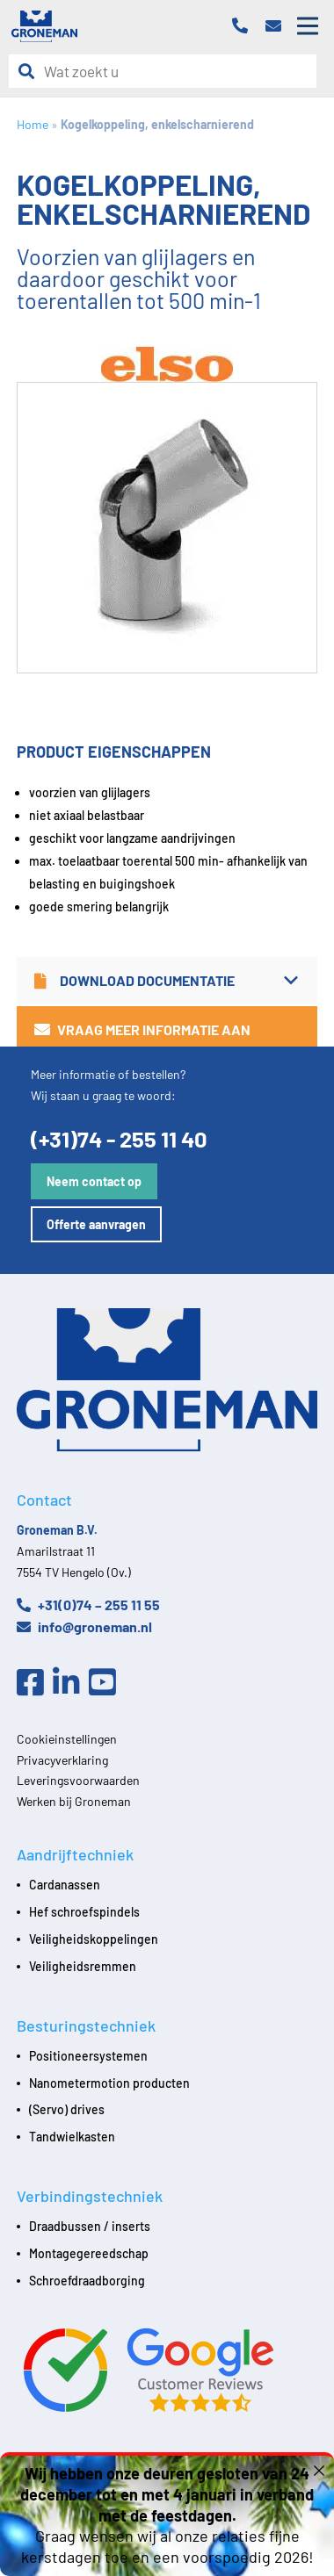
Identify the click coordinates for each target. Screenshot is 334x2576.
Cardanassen (64, 1884)
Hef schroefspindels (84, 1911)
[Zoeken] (30, 71)
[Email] (277, 26)
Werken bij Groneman (74, 1801)
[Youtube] (107, 1683)
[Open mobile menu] (307, 26)
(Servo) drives (67, 2109)
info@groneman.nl (84, 1626)
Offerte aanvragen (96, 1224)
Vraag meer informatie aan (142, 1029)
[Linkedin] (71, 1683)
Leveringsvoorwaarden (78, 1780)
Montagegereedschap (89, 2253)
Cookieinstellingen (67, 1738)
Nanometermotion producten (109, 2083)
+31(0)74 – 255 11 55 (88, 1604)
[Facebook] (35, 1683)
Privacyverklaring (62, 1759)
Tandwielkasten (72, 2136)
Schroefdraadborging (87, 2280)
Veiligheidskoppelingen (93, 1939)
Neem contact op (94, 1181)
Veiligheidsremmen (82, 1966)
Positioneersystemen (88, 2055)
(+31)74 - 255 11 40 (119, 1138)
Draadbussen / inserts (89, 2226)
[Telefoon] (244, 26)
